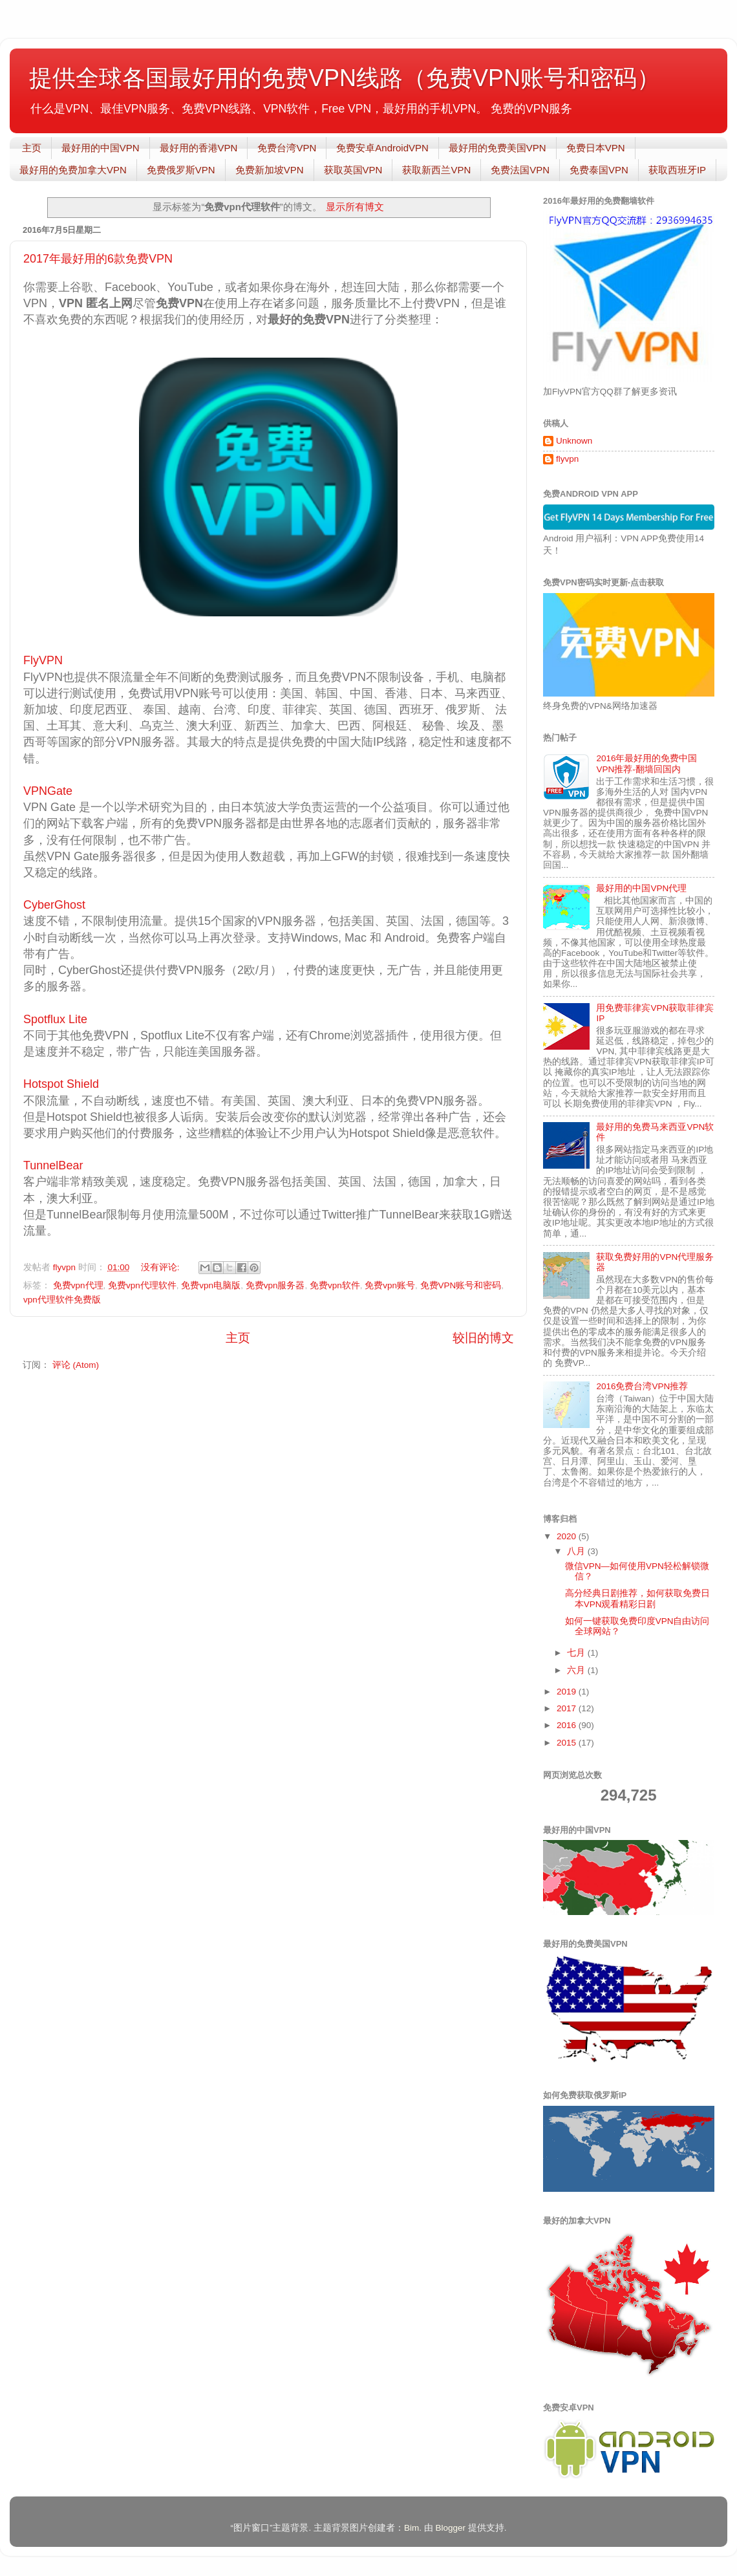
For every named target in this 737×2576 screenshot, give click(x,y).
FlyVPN (43, 660)
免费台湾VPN (286, 147)
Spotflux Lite (55, 1019)
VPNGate (47, 791)
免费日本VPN (595, 147)
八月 (577, 1551)
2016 (568, 1725)
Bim (411, 2528)
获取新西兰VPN (436, 169)
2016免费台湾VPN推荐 (642, 1386)
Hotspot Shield (61, 1083)
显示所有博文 (355, 207)
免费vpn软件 (335, 1285)
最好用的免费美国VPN (497, 147)
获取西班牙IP (677, 169)
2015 (568, 1743)
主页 (31, 147)
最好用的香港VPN (199, 147)
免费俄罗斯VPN (181, 169)
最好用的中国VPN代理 (641, 888)
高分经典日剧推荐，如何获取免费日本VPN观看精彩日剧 (637, 1598)
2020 (568, 1536)
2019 (568, 1691)
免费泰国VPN (599, 169)
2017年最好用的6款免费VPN (98, 258)
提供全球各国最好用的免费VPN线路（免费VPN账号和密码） (344, 78)
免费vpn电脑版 (210, 1285)
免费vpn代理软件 (142, 1285)
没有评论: (161, 1267)
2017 (568, 1708)
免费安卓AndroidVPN (382, 147)
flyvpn (567, 459)
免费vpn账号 (390, 1285)
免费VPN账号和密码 (461, 1285)
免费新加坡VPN (269, 169)
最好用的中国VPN (100, 147)
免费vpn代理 (78, 1285)
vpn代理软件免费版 (62, 1299)
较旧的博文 (483, 1338)
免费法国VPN (520, 169)
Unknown (574, 441)
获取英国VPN (353, 169)
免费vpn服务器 (275, 1285)
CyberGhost (56, 904)
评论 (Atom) (75, 1365)
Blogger (450, 2528)
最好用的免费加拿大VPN (73, 169)
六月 (577, 1670)
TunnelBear (56, 1165)
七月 (577, 1653)
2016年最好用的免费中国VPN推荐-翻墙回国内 (646, 763)
